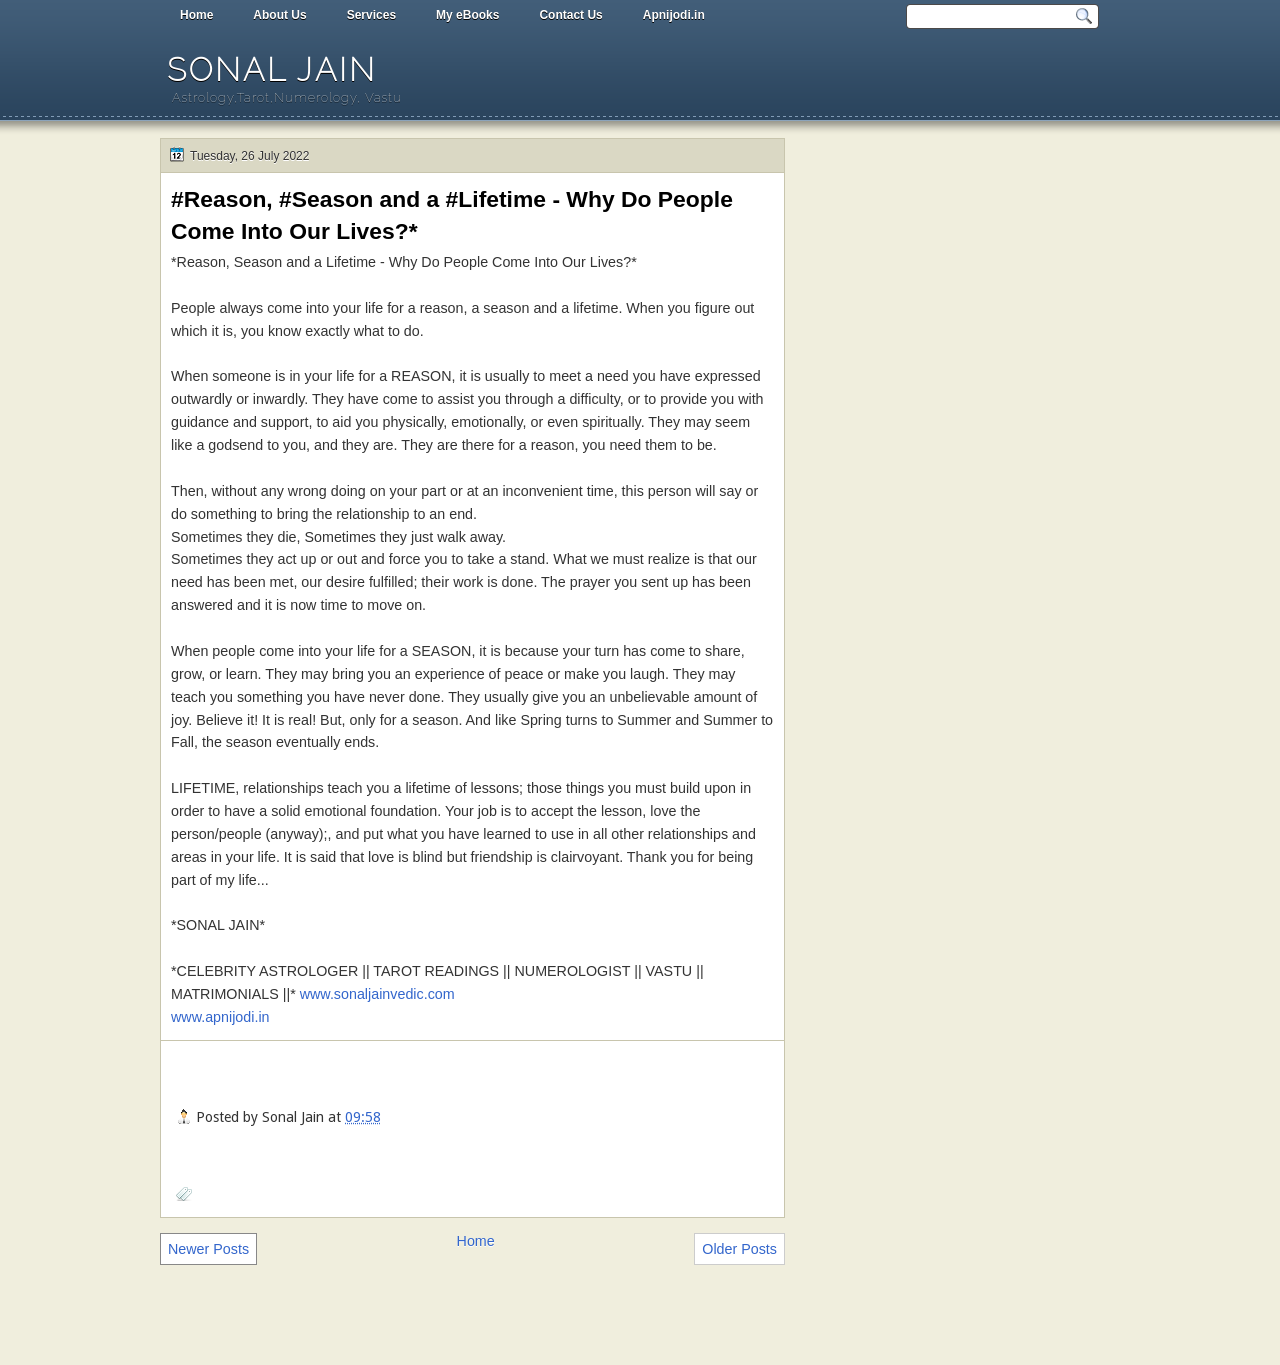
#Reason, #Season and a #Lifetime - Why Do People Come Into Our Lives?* (452, 215)
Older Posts (739, 1249)
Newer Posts (208, 1249)
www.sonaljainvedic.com (377, 994)
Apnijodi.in (674, 15)
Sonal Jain (272, 69)
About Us (279, 15)
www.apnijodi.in (220, 1017)
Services (371, 15)
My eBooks (467, 15)
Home (196, 15)
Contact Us (570, 15)
